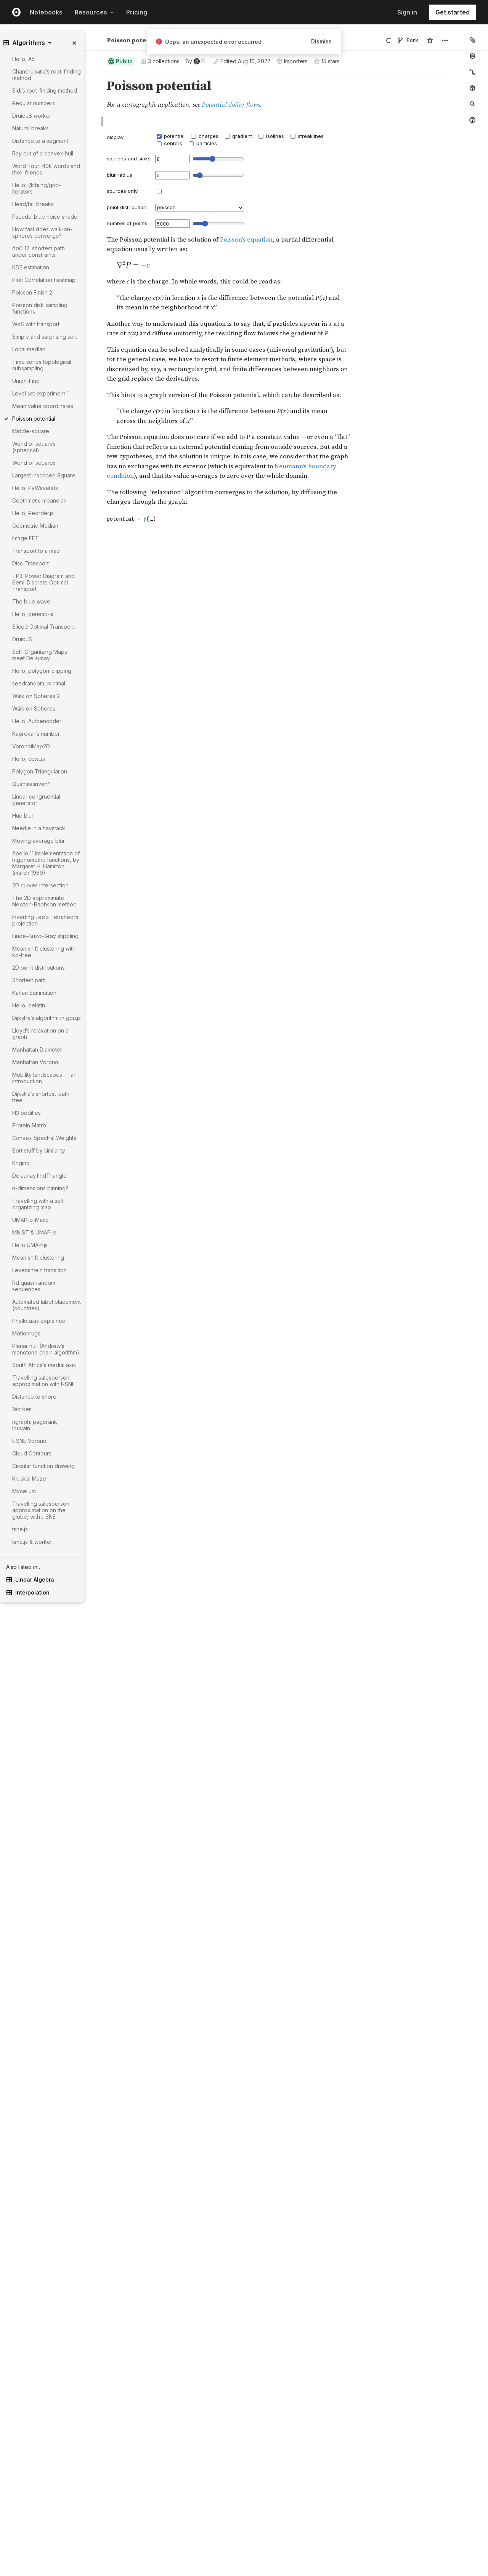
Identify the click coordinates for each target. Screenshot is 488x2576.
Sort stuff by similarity (38, 1150)
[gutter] (68, 1631)
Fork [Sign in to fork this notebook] (407, 40)
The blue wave (31, 601)
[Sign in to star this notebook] (430, 40)
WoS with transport (35, 324)
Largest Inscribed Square (43, 475)
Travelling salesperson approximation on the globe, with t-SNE (40, 1510)
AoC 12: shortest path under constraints (38, 251)
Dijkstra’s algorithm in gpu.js (46, 1018)
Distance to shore (34, 1396)
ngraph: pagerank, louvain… (35, 1424)
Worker (21, 1409)
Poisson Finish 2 (32, 292)
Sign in (407, 12)
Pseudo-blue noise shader (45, 216)
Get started (452, 12)
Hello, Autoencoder (36, 721)
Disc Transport (30, 563)
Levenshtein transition (39, 1270)
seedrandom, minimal (38, 683)
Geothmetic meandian (39, 500)
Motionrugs (26, 1333)
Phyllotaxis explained (39, 1321)
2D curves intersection (40, 885)
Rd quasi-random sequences (33, 1285)
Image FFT (25, 538)
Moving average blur (38, 840)
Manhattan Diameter (37, 1049)
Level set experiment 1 (40, 393)
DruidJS (22, 639)
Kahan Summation (34, 992)
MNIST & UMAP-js (34, 1232)
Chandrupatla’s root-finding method (46, 74)
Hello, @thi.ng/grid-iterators (36, 188)
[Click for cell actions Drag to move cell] (97, 514)
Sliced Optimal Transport (43, 626)
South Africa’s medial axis (44, 1365)
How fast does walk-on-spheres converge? (42, 232)
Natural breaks (30, 128)
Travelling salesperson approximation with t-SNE (43, 1380)
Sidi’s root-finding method (44, 90)
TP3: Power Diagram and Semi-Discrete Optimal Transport (43, 582)
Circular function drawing (43, 1466)
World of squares (34, 462)
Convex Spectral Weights (44, 1138)
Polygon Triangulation (39, 771)
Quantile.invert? (31, 784)
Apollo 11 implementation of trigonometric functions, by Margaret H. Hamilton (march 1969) (46, 863)
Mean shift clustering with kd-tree (43, 951)
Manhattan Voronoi (35, 1062)
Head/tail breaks (33, 204)
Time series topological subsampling (41, 365)
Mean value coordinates (42, 406)
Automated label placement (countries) (46, 1304)
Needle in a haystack (38, 828)
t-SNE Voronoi (30, 1441)
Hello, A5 (23, 59)
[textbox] (280, 514)
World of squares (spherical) (34, 446)
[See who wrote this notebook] (196, 61)
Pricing (136, 12)
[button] (98, 75)
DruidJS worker (31, 115)
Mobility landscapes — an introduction (44, 1077)
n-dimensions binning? (40, 1188)
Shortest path (29, 980)
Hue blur (23, 815)
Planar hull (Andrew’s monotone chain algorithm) (45, 1349)
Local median (28, 349)
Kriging (21, 1163)
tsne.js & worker (32, 1542)
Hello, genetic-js (32, 614)
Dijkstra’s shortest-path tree (40, 1096)
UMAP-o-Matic (30, 1220)
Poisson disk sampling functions (39, 308)
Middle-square (30, 431)
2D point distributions (38, 967)
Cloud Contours (31, 1453)
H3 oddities (26, 1112)
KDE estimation (30, 267)
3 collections (160, 61)
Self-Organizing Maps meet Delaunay (39, 654)
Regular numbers (33, 103)
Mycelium (24, 1491)
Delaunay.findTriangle (39, 1175)
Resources (94, 12)
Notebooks (46, 12)
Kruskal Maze (29, 1478)
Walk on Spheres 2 (36, 696)
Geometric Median (35, 525)
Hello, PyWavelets (35, 488)
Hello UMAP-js (30, 1245)
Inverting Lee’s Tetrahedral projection (46, 920)
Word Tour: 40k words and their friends (46, 169)
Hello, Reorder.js (33, 513)
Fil (125, 37)
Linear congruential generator (36, 799)
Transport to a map (36, 551)
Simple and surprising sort (44, 336)
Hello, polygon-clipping (41, 671)
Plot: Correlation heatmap (43, 280)
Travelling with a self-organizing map (39, 1204)
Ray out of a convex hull (42, 153)
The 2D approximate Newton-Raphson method (44, 901)
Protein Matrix (29, 1125)
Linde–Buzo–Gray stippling (45, 936)
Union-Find (26, 381)
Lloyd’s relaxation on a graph (40, 1033)
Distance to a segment (40, 141)
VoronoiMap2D (31, 746)
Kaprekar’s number (36, 733)
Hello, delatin (28, 1005)
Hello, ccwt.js (28, 759)
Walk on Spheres (33, 708)
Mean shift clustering (38, 1257)
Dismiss (321, 41)
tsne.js (20, 1529)
